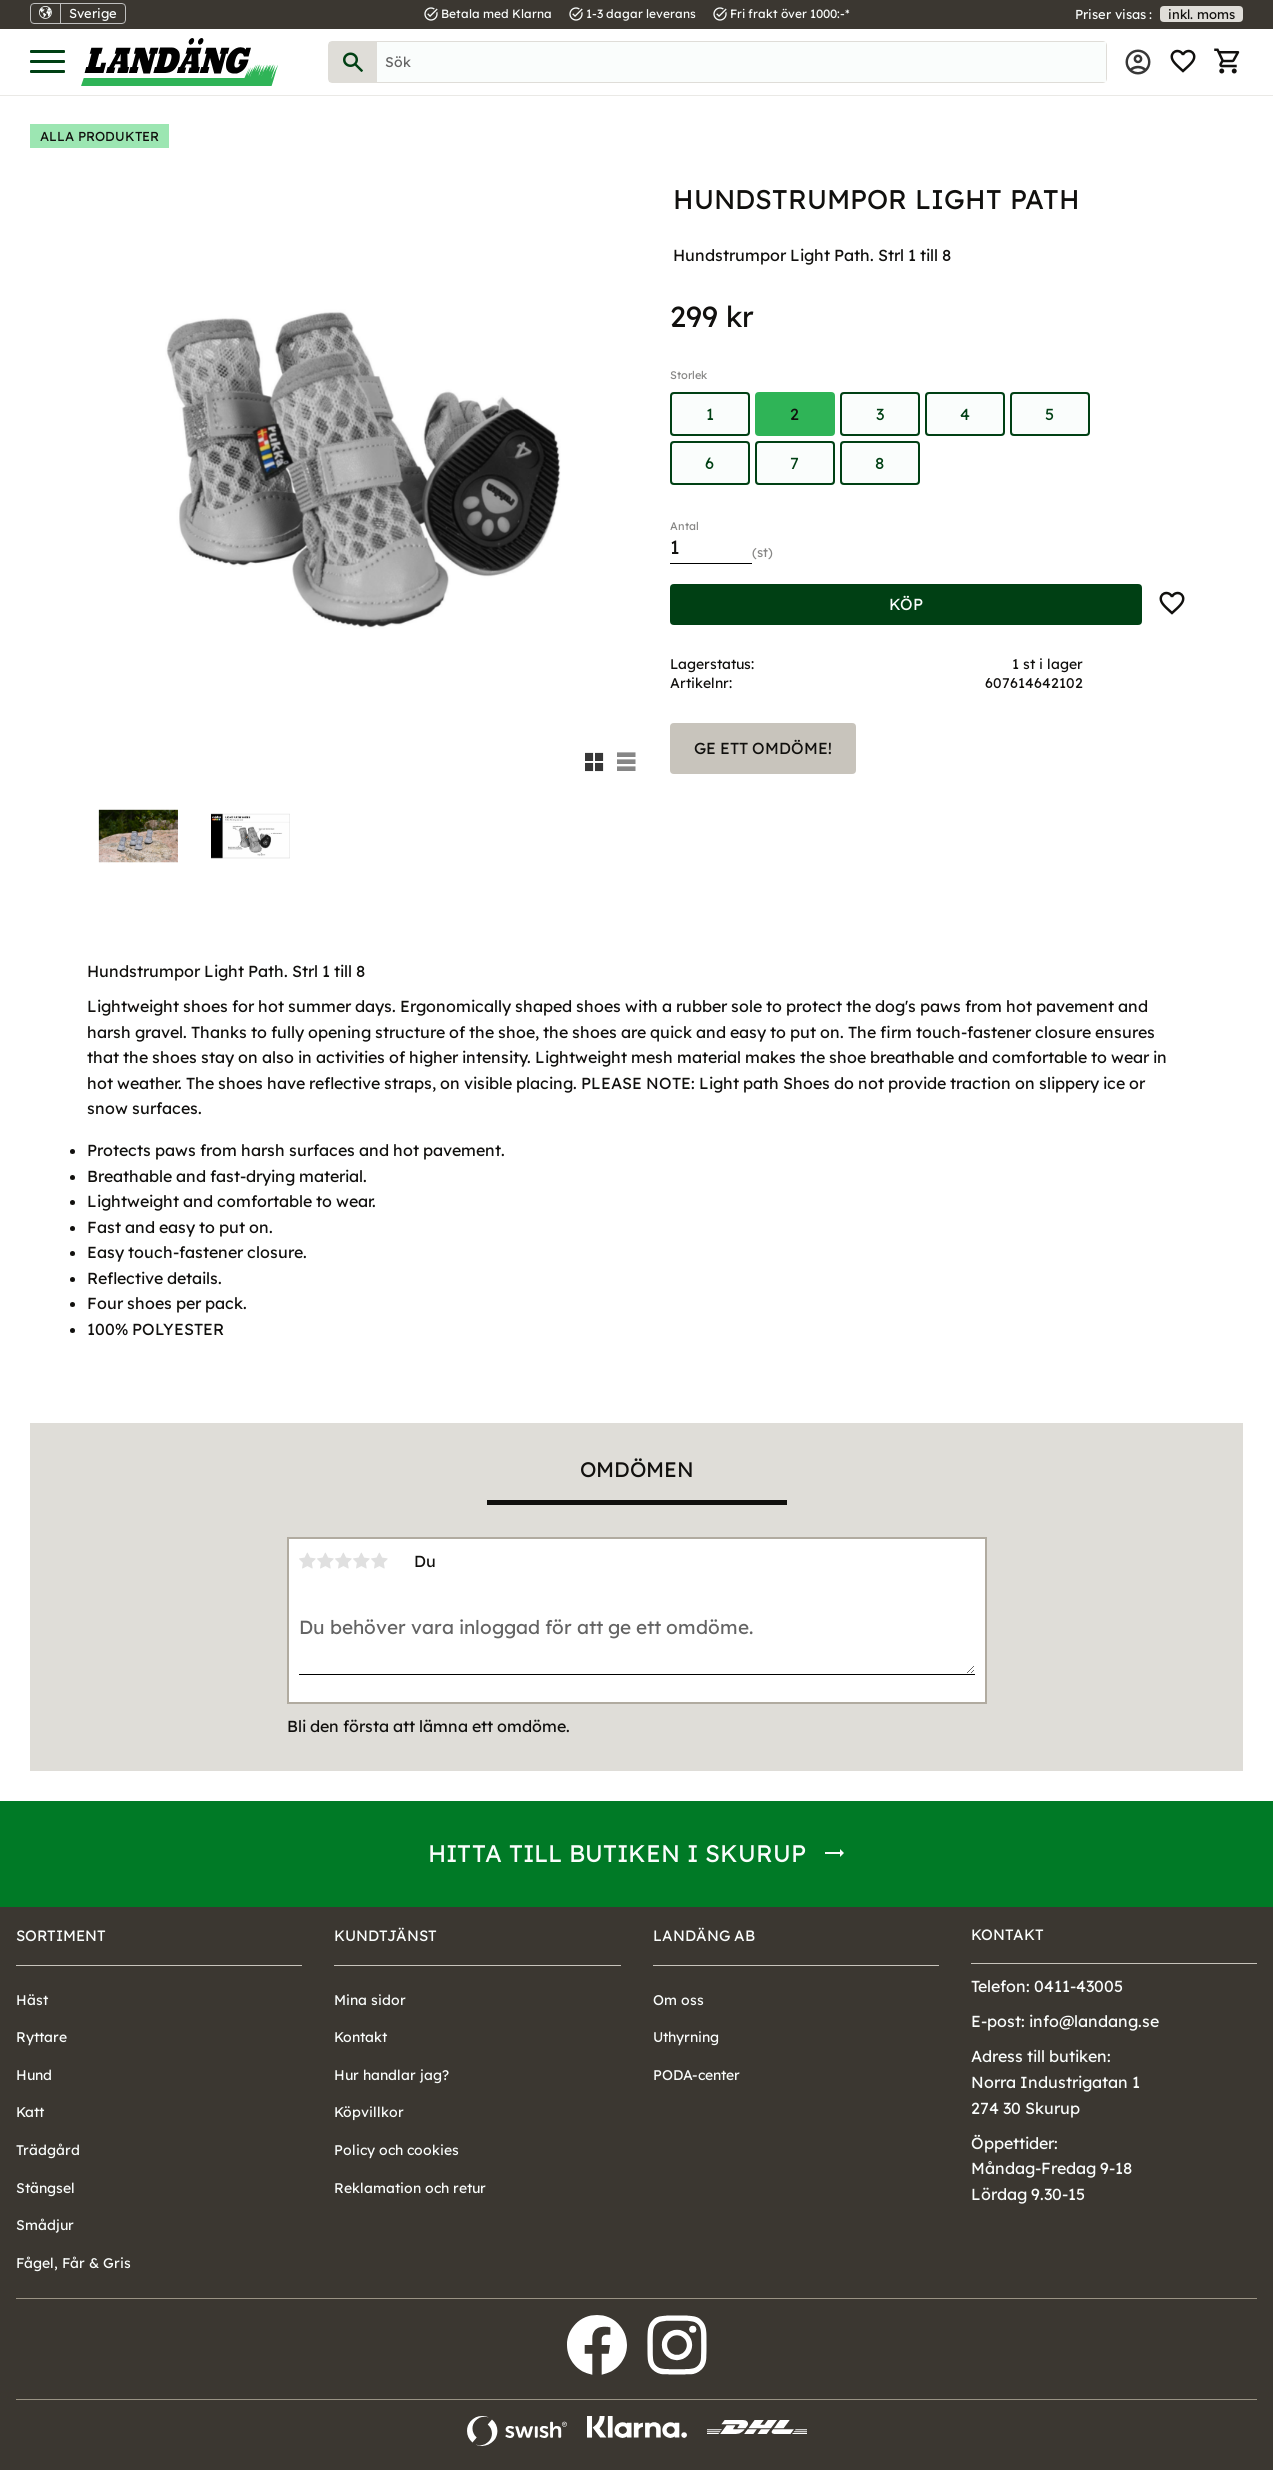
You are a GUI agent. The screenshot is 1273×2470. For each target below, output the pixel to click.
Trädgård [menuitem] (48, 2150)
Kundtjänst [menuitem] (385, 1935)
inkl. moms (1201, 14)
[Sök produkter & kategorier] (741, 62)
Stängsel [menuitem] (45, 2188)
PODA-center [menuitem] (696, 2075)
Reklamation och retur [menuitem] (410, 2188)
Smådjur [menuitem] (45, 2225)
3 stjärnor (344, 1561)
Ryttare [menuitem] (41, 2037)
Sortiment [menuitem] (61, 1935)
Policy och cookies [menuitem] (396, 2150)
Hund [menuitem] (34, 2075)
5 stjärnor (380, 1561)
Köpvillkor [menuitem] (369, 2112)
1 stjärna (308, 1561)
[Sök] (353, 62)
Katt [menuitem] (30, 2112)
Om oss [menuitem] (678, 2000)
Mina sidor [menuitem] (1138, 62)
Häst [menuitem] (32, 2000)
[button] (47, 62)
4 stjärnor (362, 1561)
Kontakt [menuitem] (360, 2037)
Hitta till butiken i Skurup (617, 1853)
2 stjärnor (326, 1561)
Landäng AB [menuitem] (704, 1935)
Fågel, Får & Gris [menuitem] (73, 2263)
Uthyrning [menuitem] (686, 2037)
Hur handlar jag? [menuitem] (391, 2075)
